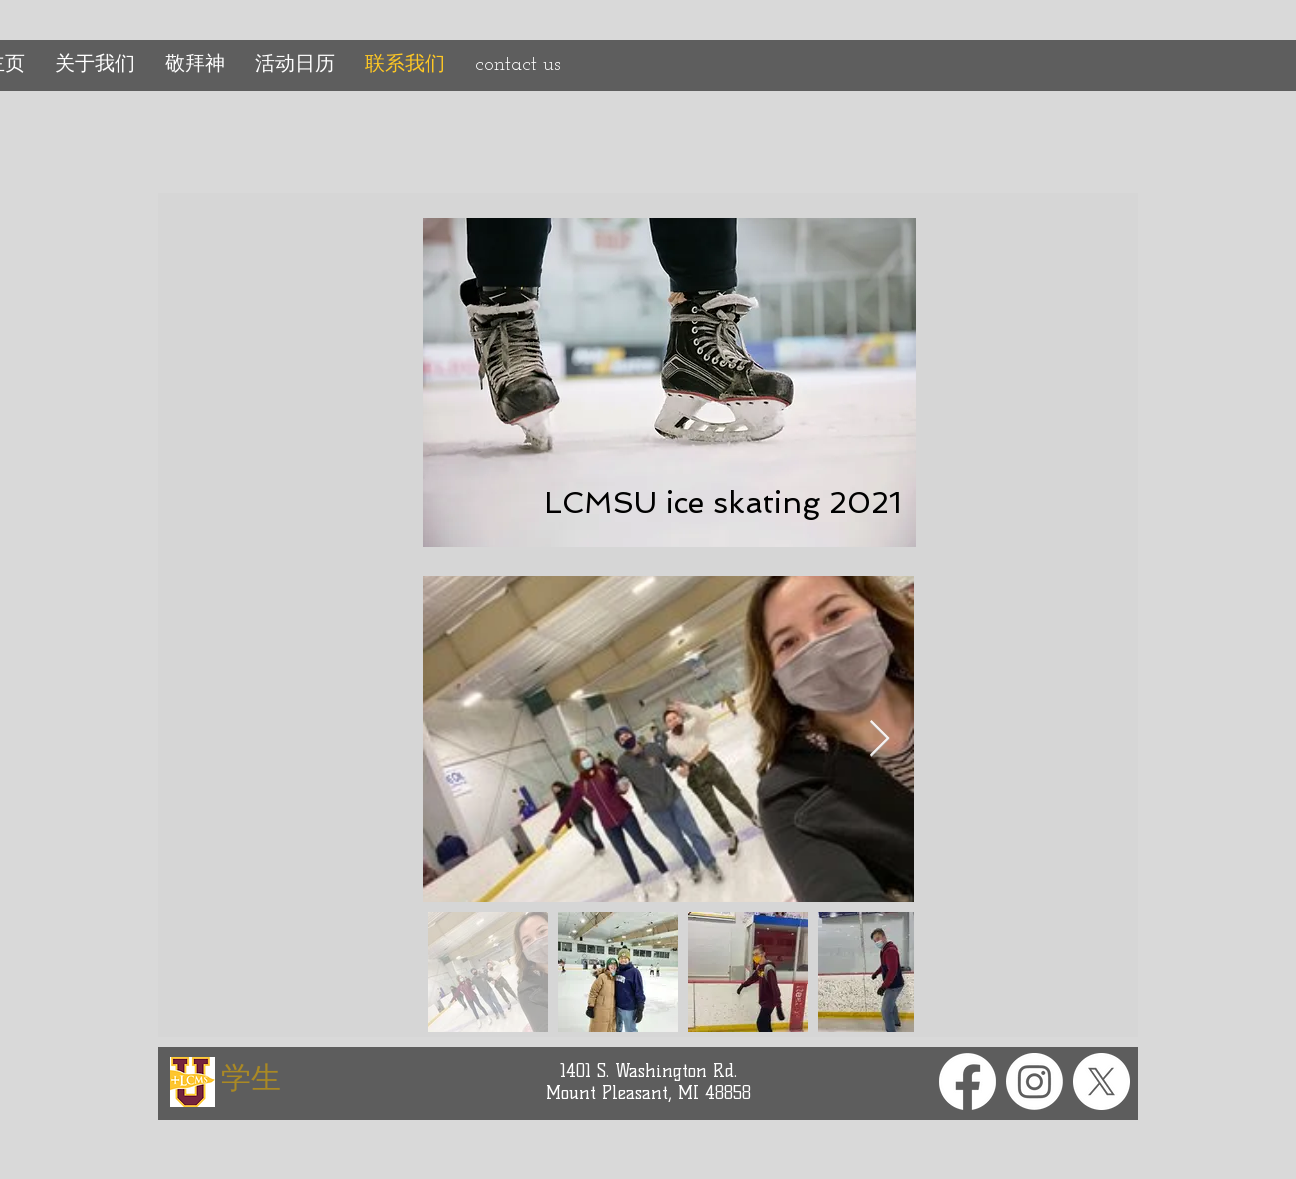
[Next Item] (879, 739)
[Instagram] (1034, 1081)
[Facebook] (967, 1081)
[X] (1101, 1081)
